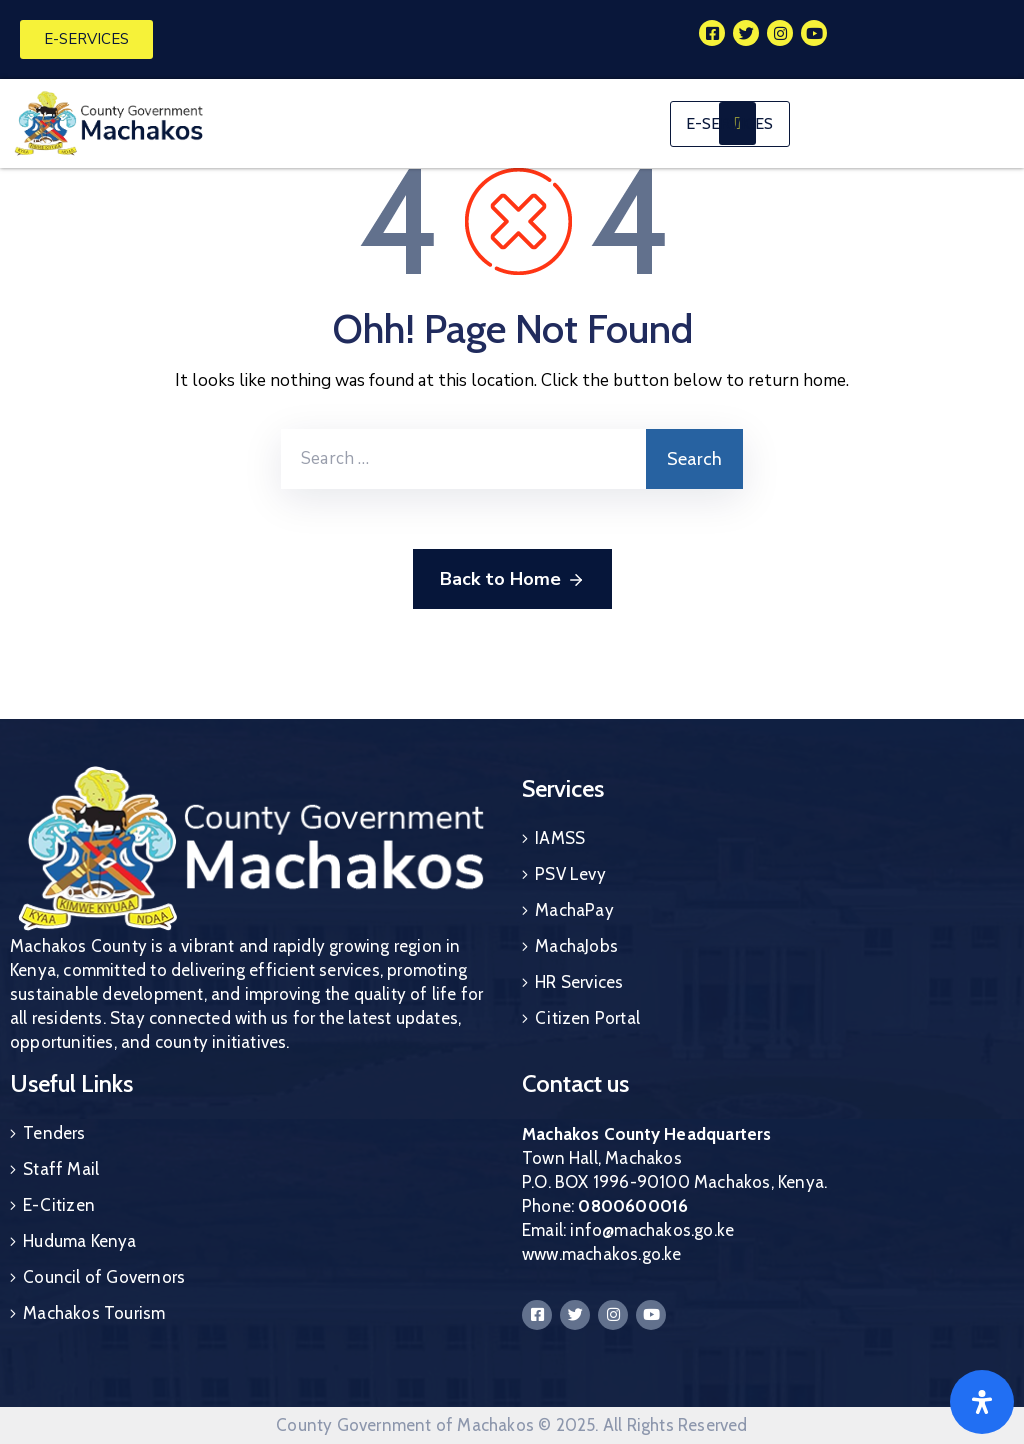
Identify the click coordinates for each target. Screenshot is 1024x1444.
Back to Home (512, 580)
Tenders (54, 1133)
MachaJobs (576, 946)
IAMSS (560, 838)
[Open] (982, 1402)
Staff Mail (61, 1169)
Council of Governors (104, 1277)
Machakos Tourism (94, 1313)
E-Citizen (59, 1205)
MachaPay (574, 910)
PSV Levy (570, 874)
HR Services (579, 982)
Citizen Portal (587, 1018)
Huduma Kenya (79, 1241)
